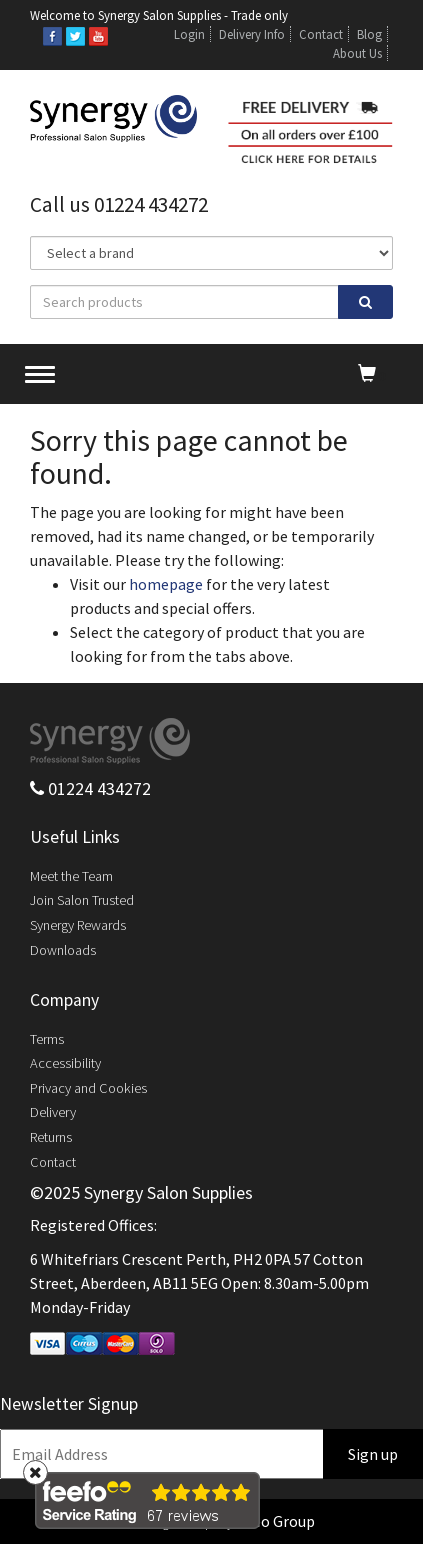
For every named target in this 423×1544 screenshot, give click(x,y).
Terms (47, 1039)
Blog (369, 34)
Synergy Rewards (78, 925)
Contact (321, 34)
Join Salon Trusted (82, 900)
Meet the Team (71, 876)
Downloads (63, 950)
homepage (166, 584)
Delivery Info (252, 34)
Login (189, 34)
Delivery (53, 1112)
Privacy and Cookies (88, 1088)
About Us (357, 53)
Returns (51, 1137)
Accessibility (65, 1063)
